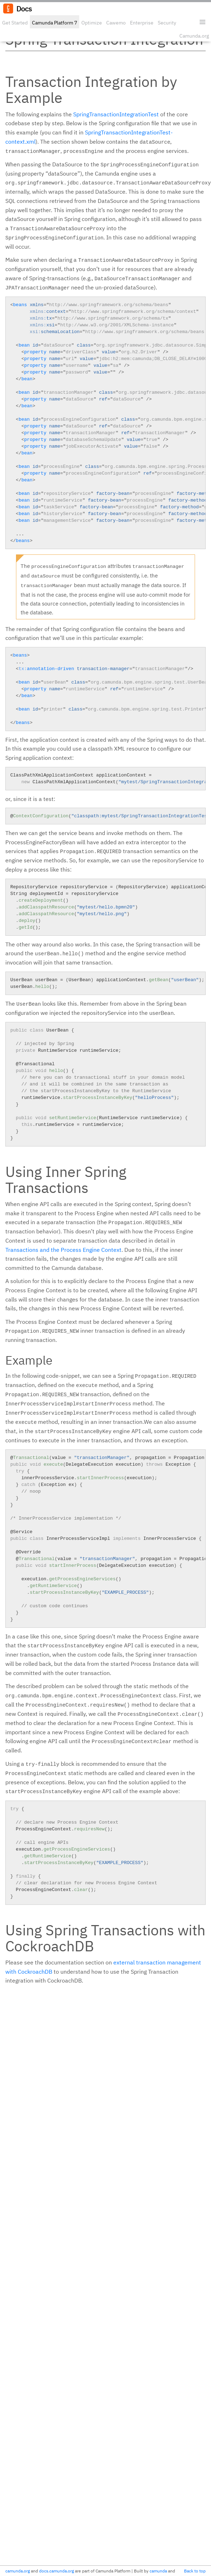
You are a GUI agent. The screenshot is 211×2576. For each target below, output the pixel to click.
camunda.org (17, 2571)
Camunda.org (194, 36)
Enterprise (141, 23)
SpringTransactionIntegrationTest (116, 114)
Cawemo (116, 23)
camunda (158, 2571)
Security (167, 23)
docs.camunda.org (56, 2571)
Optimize (91, 23)
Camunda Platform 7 (54, 23)
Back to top (195, 2571)
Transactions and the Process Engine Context (63, 1249)
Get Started (15, 23)
